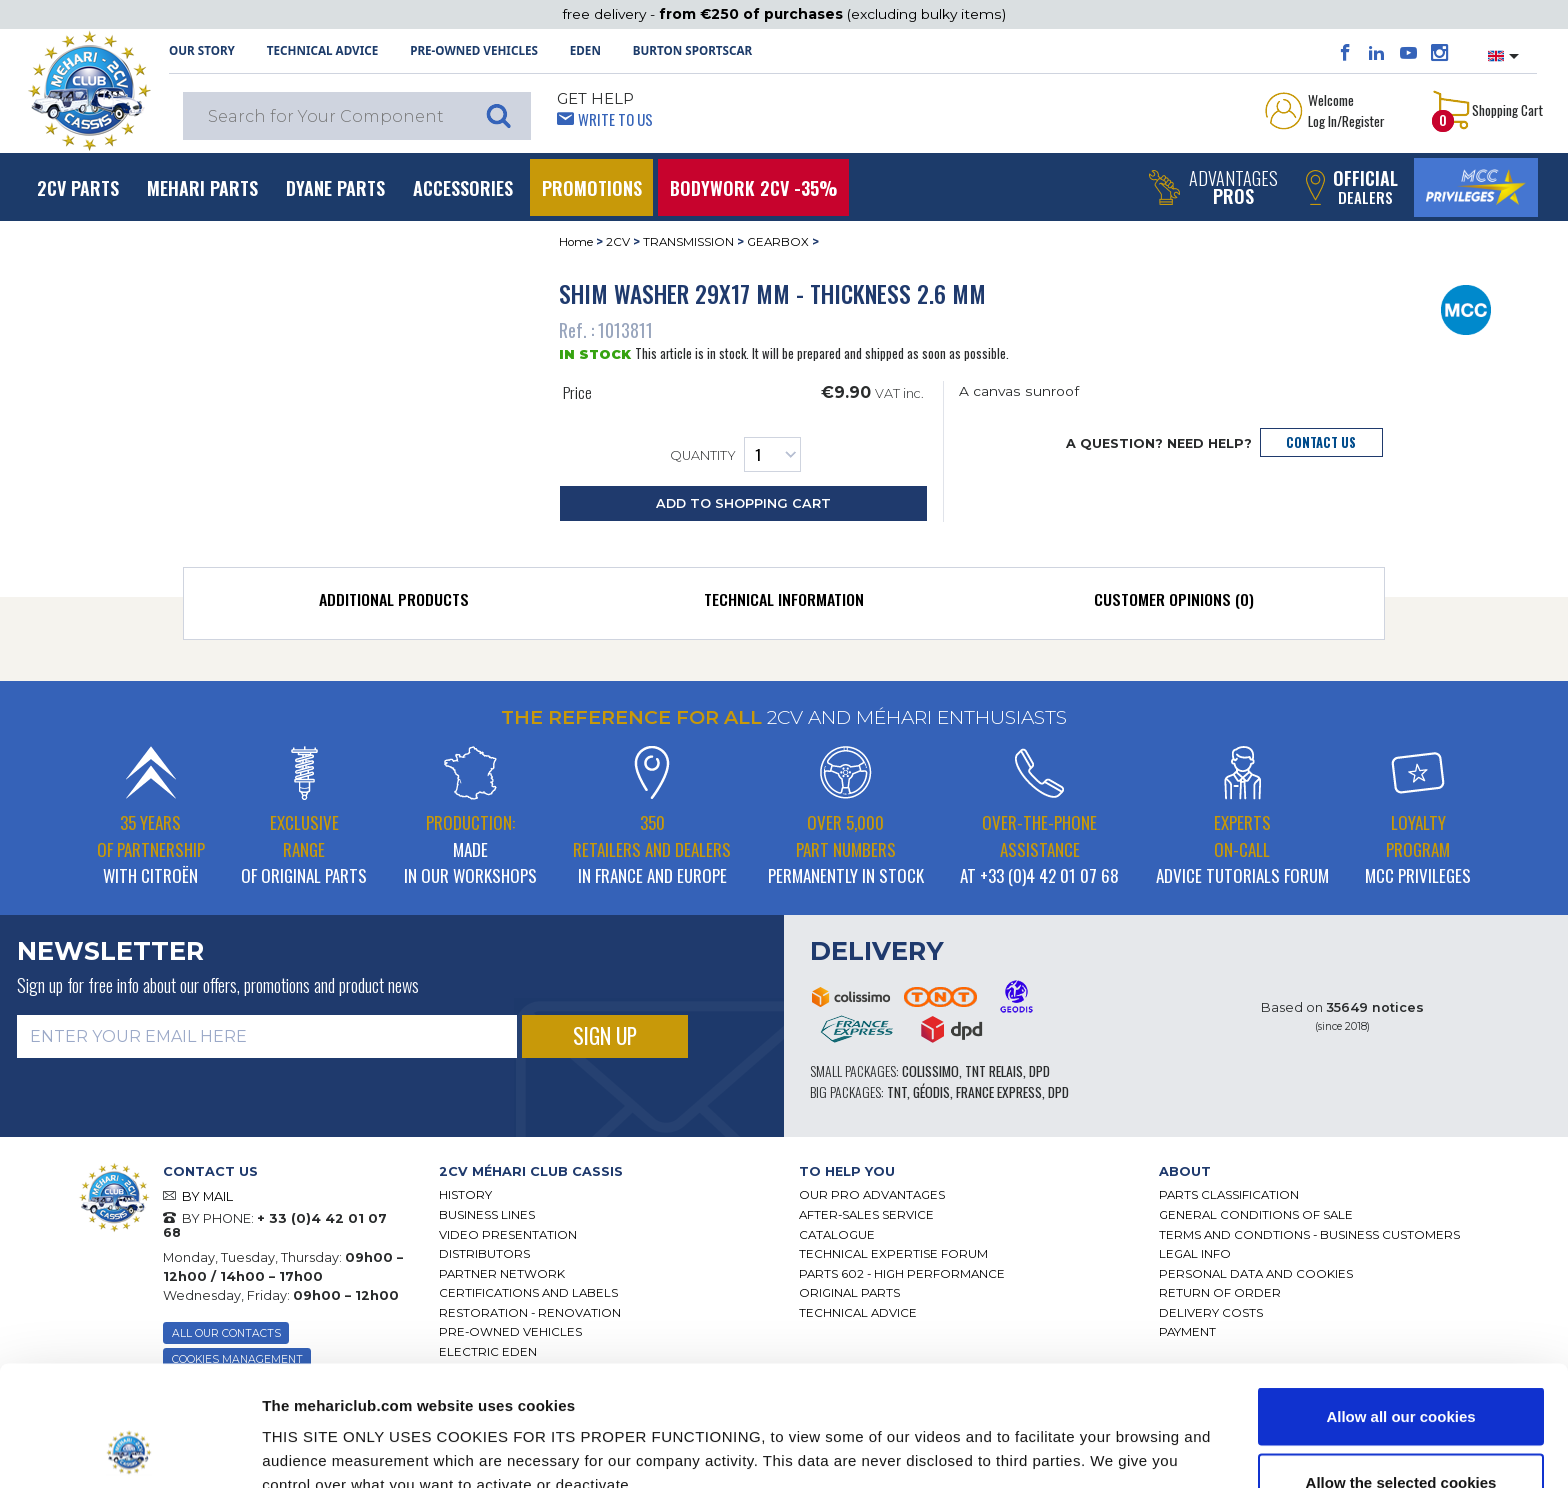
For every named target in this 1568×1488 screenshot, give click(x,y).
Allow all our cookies (1400, 1303)
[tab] (394, 604)
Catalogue (837, 1235)
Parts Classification (1229, 1195)
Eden (585, 50)
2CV (618, 242)
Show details (1039, 1436)
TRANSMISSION (688, 242)
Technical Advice (323, 50)
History (465, 1195)
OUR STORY (202, 50)
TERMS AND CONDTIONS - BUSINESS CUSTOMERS (1309, 1235)
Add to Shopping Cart (743, 503)
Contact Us (1321, 442)
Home (576, 242)
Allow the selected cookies (1401, 1369)
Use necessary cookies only (1401, 1434)
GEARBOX (778, 242)
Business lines (487, 1215)
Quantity (735, 454)
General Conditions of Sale (1256, 1215)
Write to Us (615, 119)
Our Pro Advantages (872, 1195)
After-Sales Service (866, 1215)
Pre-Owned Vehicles (474, 50)
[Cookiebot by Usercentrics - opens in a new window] (129, 1449)
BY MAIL (207, 1196)
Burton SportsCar (692, 50)
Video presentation (508, 1235)
